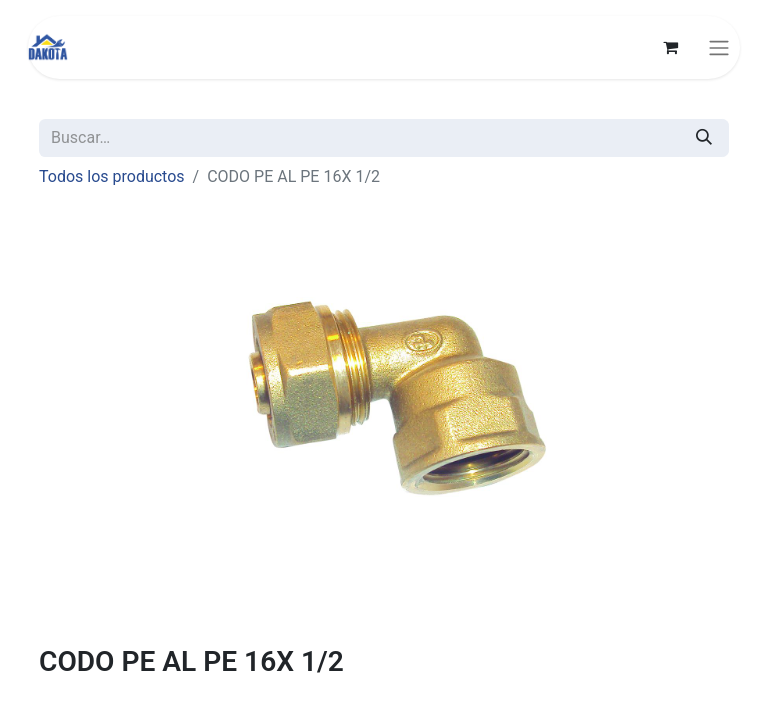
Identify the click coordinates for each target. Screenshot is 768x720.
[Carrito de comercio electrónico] (670, 47)
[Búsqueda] (704, 138)
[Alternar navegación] (719, 47)
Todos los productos (112, 176)
